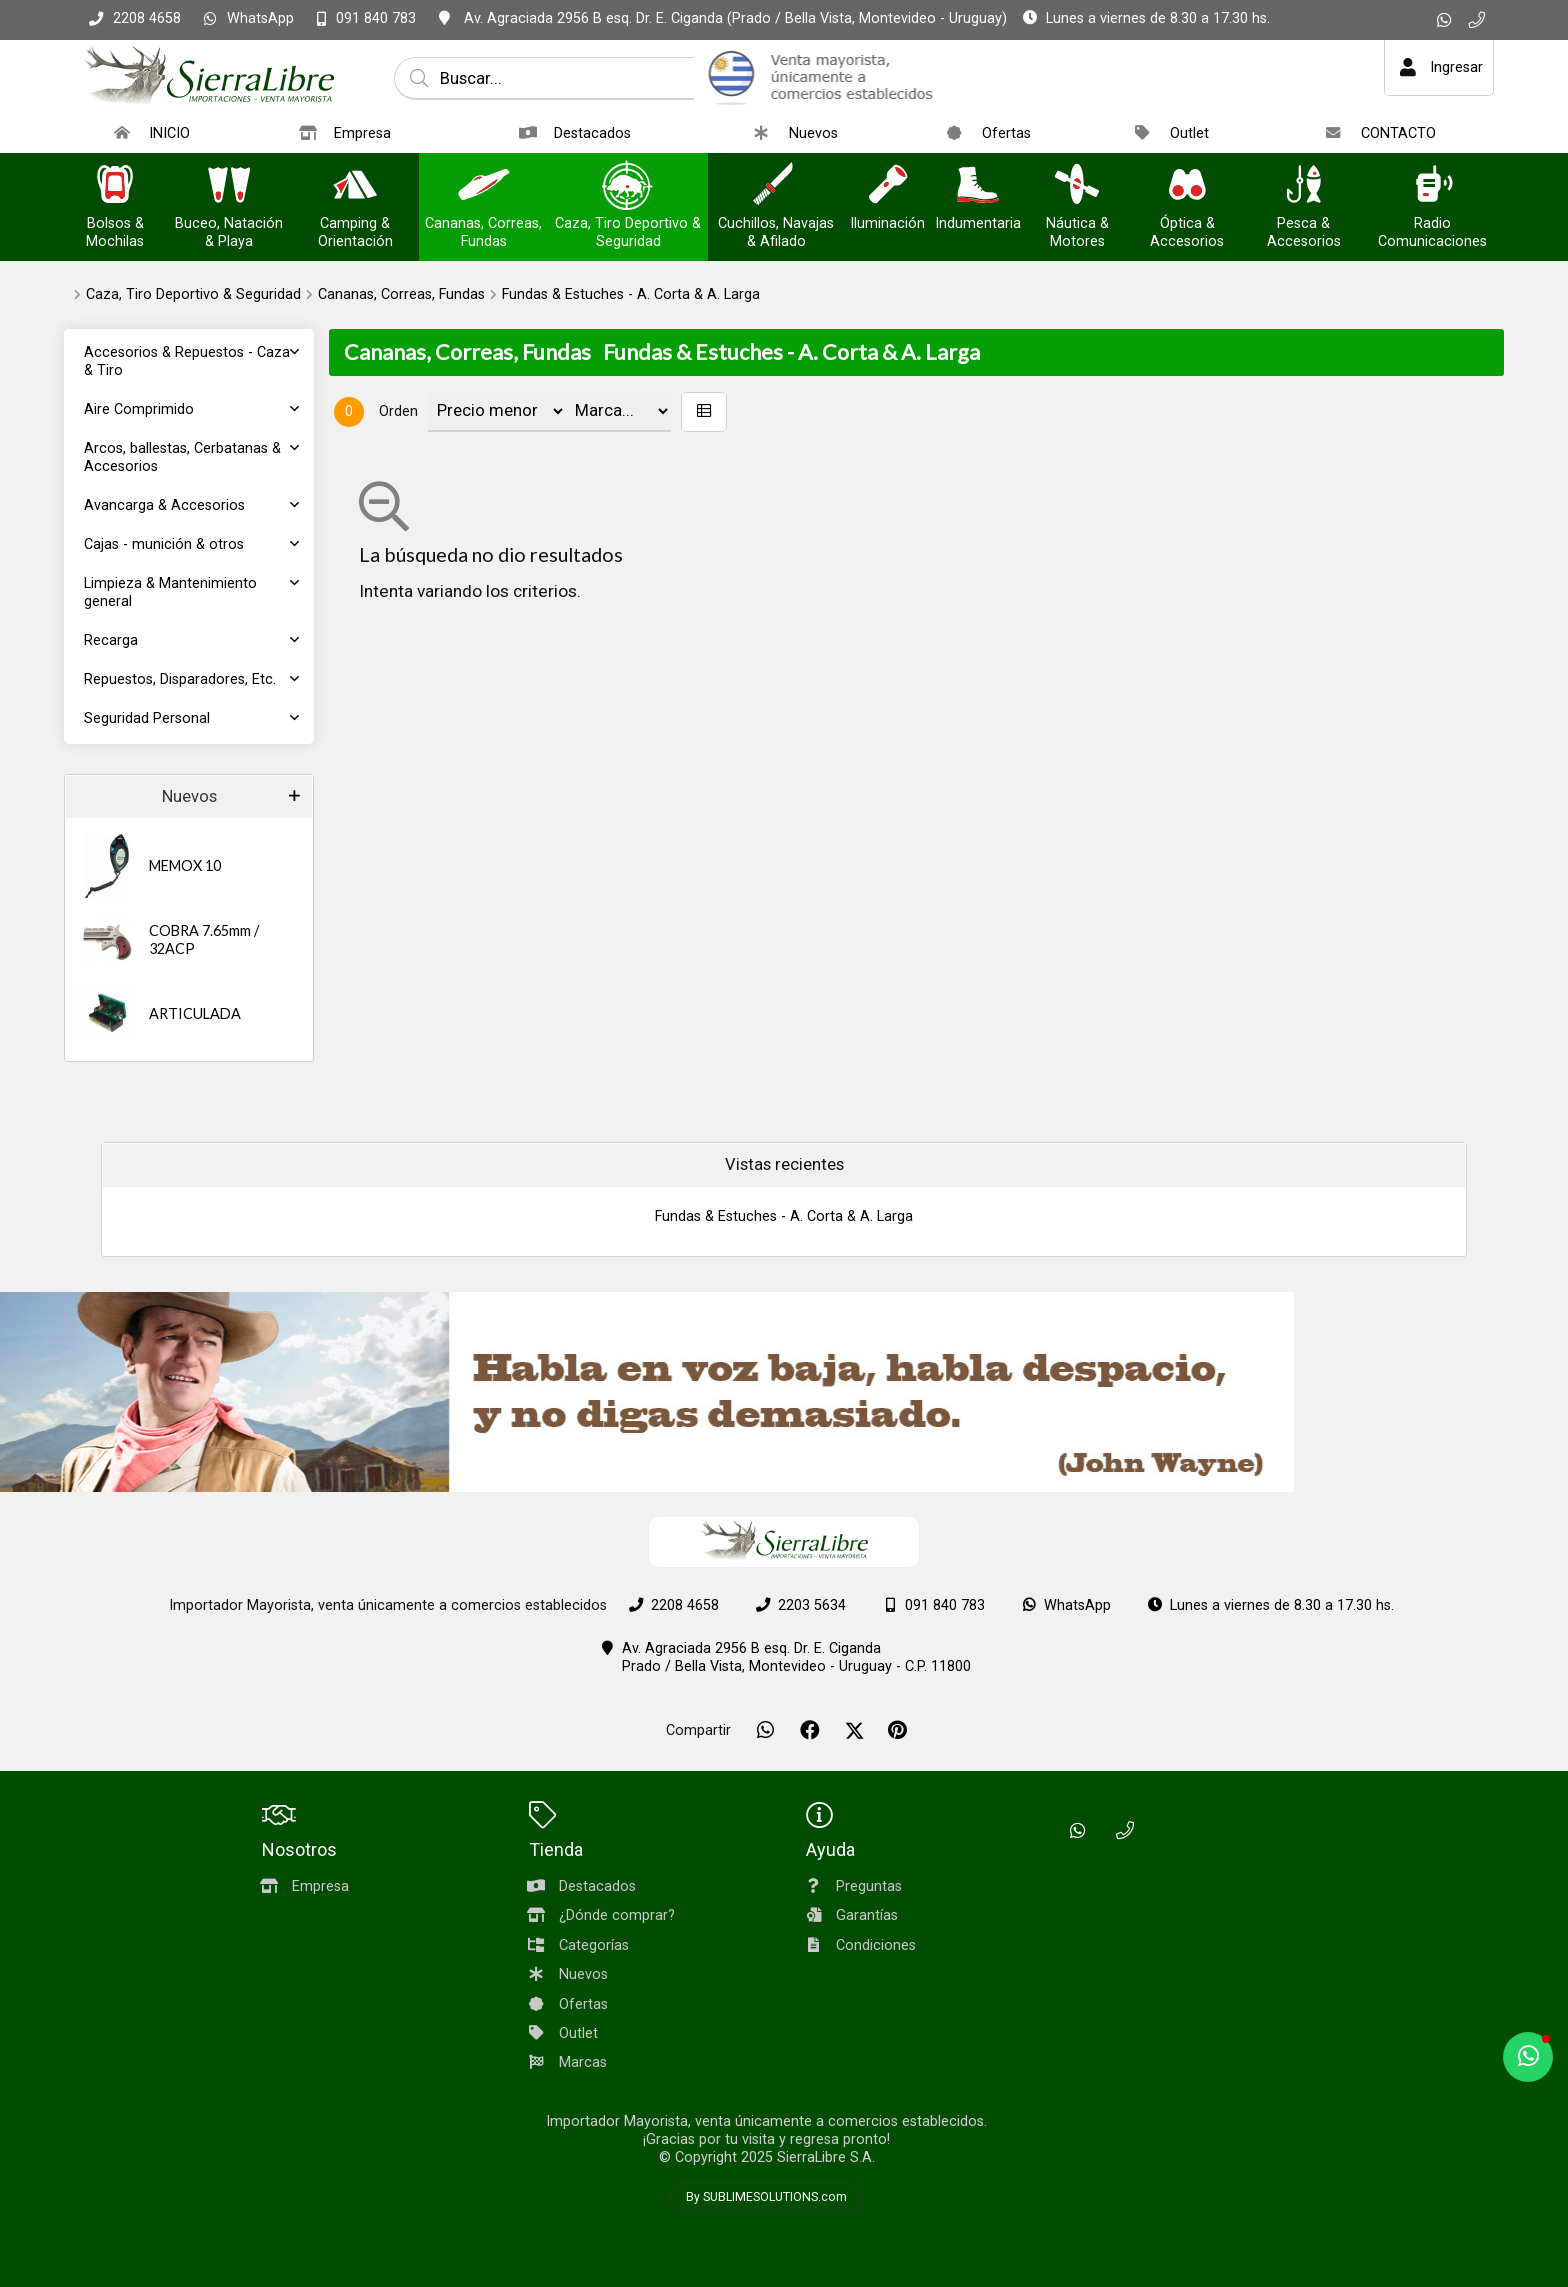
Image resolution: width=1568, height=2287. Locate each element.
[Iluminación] (888, 186)
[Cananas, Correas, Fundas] (484, 186)
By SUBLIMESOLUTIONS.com (766, 2197)
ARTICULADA (195, 1013)
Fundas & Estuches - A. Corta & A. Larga (631, 294)
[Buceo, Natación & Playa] (229, 186)
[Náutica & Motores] (1077, 186)
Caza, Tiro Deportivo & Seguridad (193, 294)
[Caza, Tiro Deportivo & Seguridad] (628, 186)
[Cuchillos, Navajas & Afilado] (776, 186)
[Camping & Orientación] (355, 186)
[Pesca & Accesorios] (1304, 186)
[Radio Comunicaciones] (1433, 186)
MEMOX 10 (185, 865)
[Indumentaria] (978, 186)
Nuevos (189, 796)
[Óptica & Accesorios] (1187, 186)
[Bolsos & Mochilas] (115, 186)
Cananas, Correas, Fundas (401, 294)
